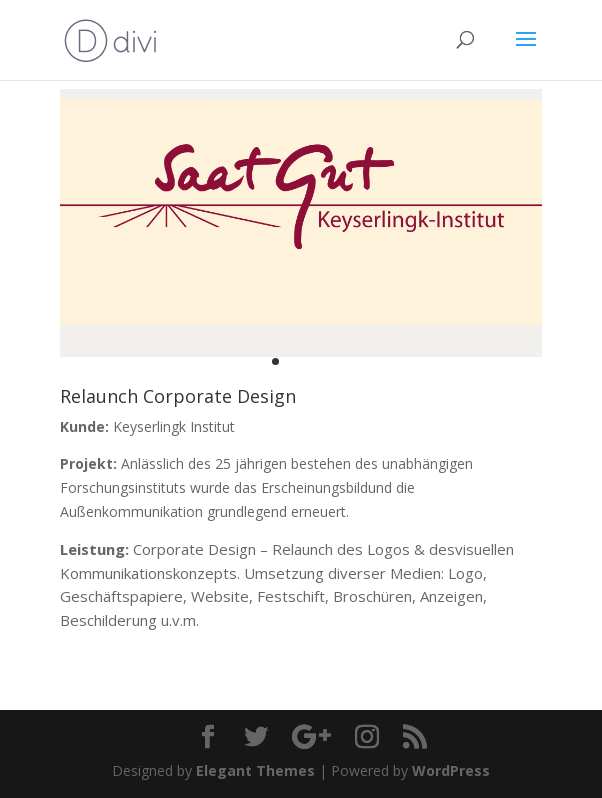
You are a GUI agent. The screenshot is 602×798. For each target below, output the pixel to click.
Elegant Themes (255, 770)
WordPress (451, 770)
